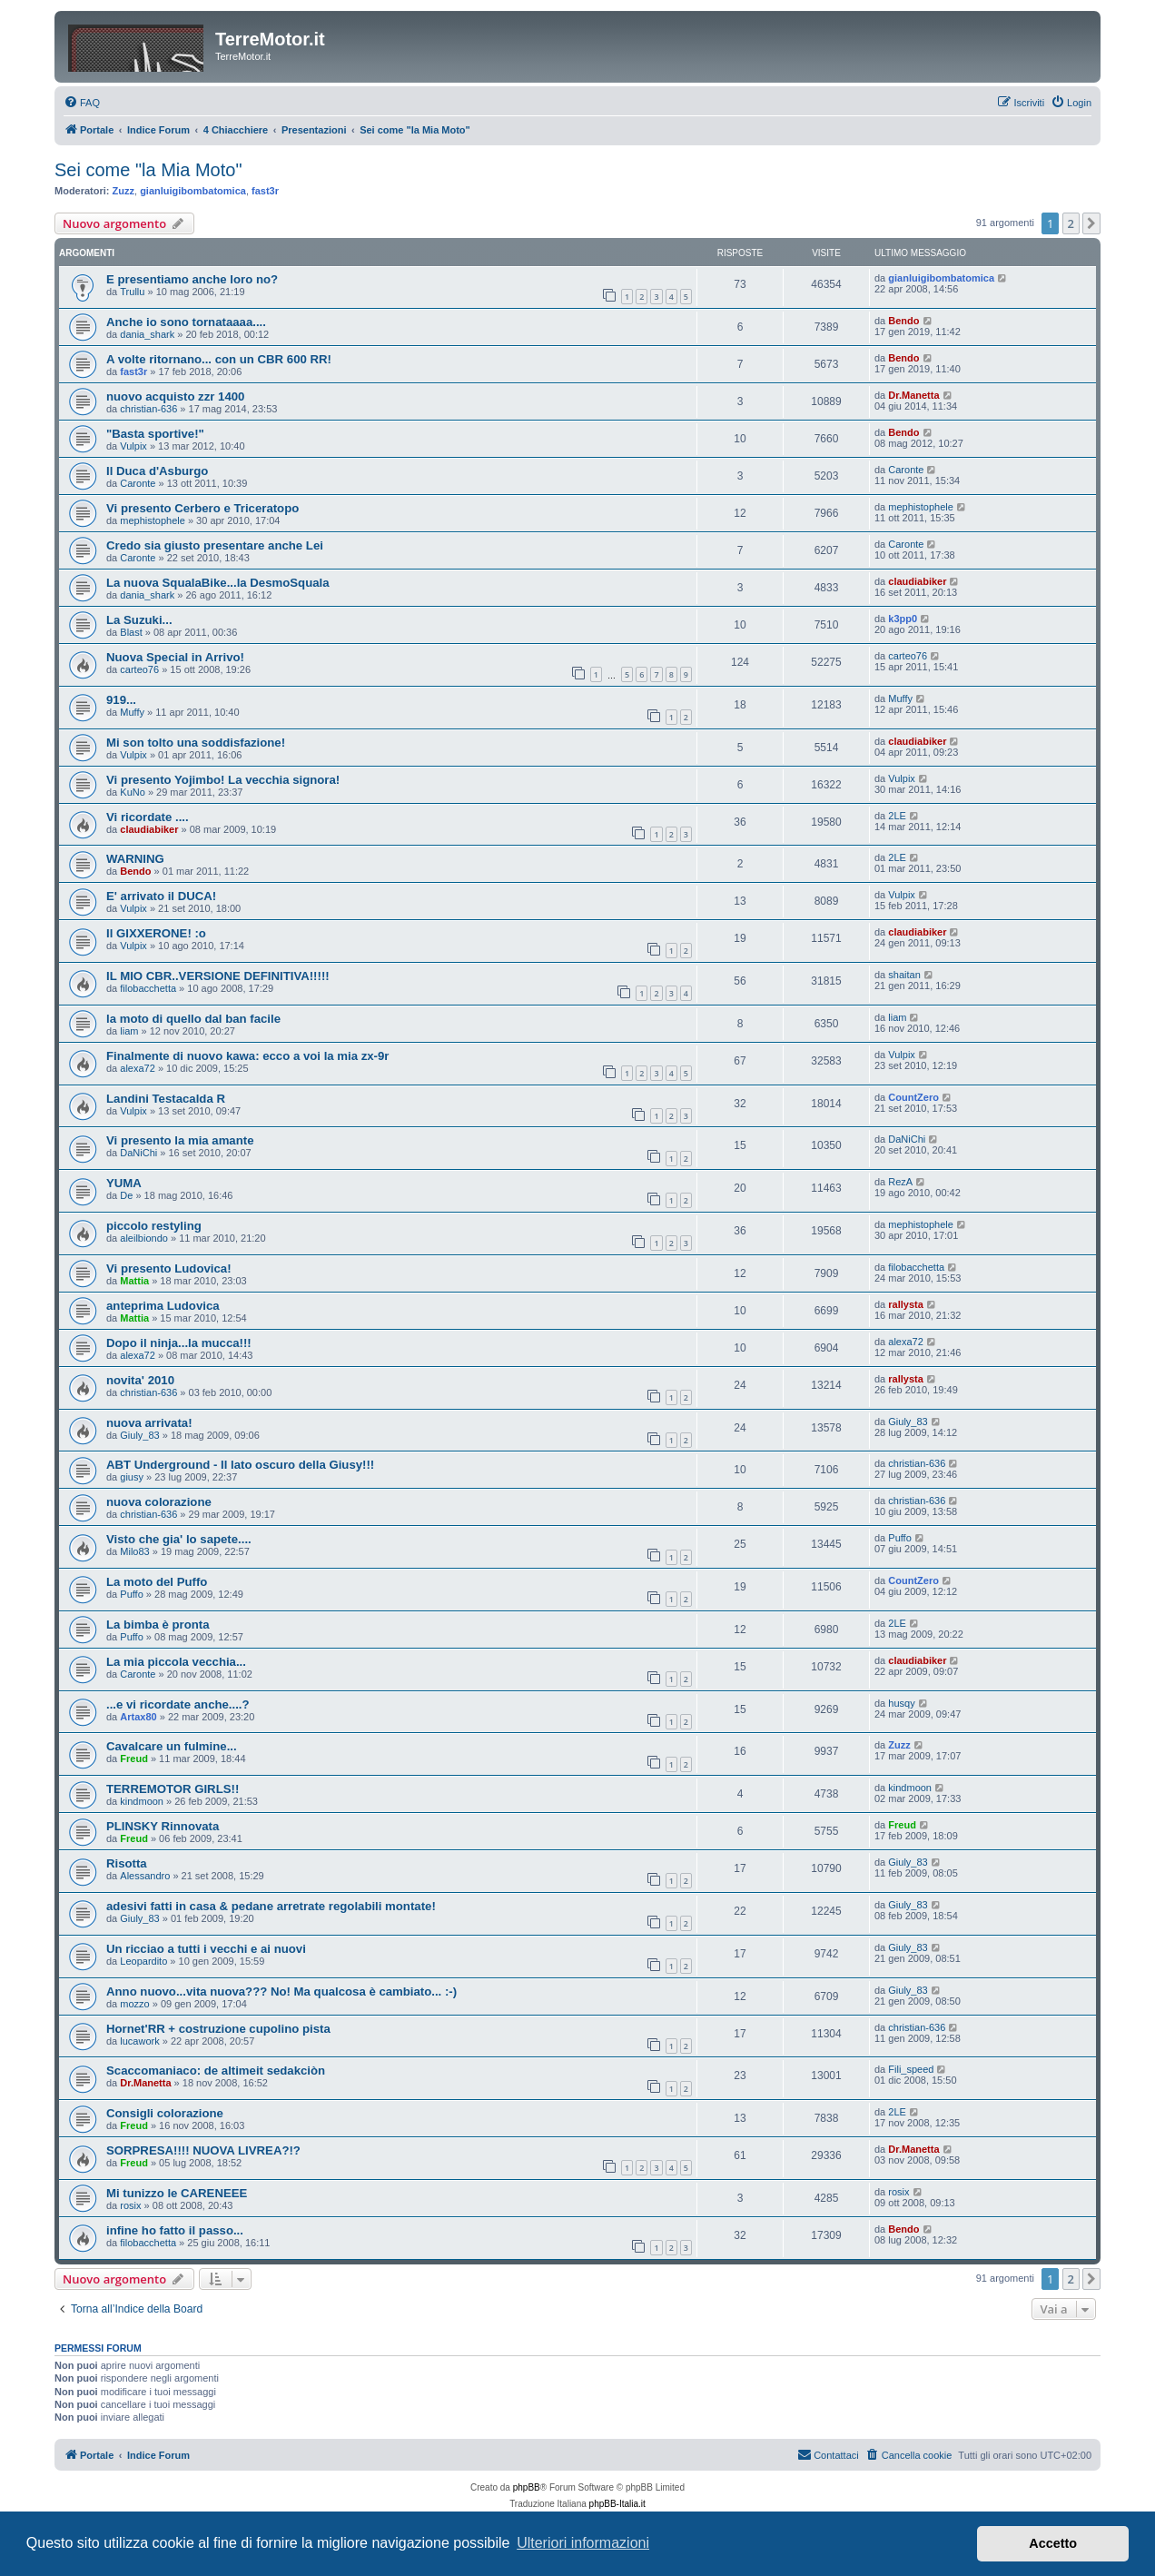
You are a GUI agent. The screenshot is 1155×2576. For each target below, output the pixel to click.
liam (129, 1030)
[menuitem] (82, 103)
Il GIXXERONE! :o (156, 933)
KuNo (132, 792)
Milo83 (134, 1551)
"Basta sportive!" (155, 434)
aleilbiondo (144, 1238)
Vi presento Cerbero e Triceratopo (202, 508)
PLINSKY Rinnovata (162, 1826)
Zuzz (123, 190)
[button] (1091, 223)
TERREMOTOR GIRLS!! (172, 1789)
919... (121, 700)
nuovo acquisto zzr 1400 (175, 396)
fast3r (265, 190)
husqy (901, 1703)
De (126, 1195)
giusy (131, 1476)
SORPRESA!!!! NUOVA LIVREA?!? (203, 2150)
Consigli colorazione (164, 2113)
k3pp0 (902, 618)
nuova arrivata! (149, 1423)
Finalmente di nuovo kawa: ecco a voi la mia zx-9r (247, 1056)
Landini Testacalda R (165, 1098)
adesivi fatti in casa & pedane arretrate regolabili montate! (271, 1906)
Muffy (132, 712)
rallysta (905, 1304)
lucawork (139, 2041)
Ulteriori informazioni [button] (583, 2543)
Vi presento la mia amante (179, 1140)
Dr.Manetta (913, 395)
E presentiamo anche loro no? (192, 279)
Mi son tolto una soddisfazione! (195, 742)
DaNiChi (138, 1152)
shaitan (904, 974)
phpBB (526, 2487)
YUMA (124, 1183)
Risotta (126, 1863)
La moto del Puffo (156, 1582)
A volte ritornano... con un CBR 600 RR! (218, 359)
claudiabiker (917, 581)
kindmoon (141, 1801)
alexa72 (137, 1068)
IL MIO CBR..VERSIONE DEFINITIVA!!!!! (218, 976)
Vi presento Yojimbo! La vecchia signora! (223, 780)
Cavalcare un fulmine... (171, 1746)
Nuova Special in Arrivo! (175, 657)
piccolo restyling (154, 1226)
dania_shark (147, 334)
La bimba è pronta (158, 1624)
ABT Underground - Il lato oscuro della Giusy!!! (240, 1464)
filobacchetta (148, 988)
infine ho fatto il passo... (174, 2230)
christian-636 (148, 408)
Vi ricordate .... (147, 817)
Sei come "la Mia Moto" (148, 170)
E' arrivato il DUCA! (161, 896)
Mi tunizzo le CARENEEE (176, 2193)
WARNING (135, 859)
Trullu (132, 291)
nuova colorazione (159, 1502)
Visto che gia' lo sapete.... (179, 1539)
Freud (134, 1758)
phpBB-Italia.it (617, 2504)
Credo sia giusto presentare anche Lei (214, 545)
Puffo (900, 1537)
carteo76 (139, 669)
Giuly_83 (139, 1435)
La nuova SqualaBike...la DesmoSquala (218, 583)
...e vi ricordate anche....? (178, 1704)
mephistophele (152, 520)
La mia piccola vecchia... (176, 1662)
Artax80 (138, 1716)
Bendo (903, 320)
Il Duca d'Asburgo (157, 471)
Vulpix (133, 446)
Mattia (134, 1280)
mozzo (134, 2003)
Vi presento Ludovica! (169, 1268)
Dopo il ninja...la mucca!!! (179, 1343)
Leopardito (143, 1961)
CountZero (913, 1097)
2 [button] (1071, 223)
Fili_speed (910, 2069)
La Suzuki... (139, 620)
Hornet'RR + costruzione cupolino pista (218, 2029)
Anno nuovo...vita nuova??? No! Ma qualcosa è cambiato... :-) (281, 1991)
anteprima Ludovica (163, 1306)
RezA (900, 1181)
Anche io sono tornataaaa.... (186, 322)
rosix (130, 2205)
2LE (897, 815)
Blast (131, 632)
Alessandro (145, 1875)
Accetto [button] (1053, 2543)
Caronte (137, 483)
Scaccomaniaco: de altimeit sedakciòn (215, 2070)
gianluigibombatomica (193, 190)
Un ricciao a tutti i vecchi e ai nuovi (206, 1949)
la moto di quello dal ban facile (193, 1018)
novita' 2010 (140, 1380)
